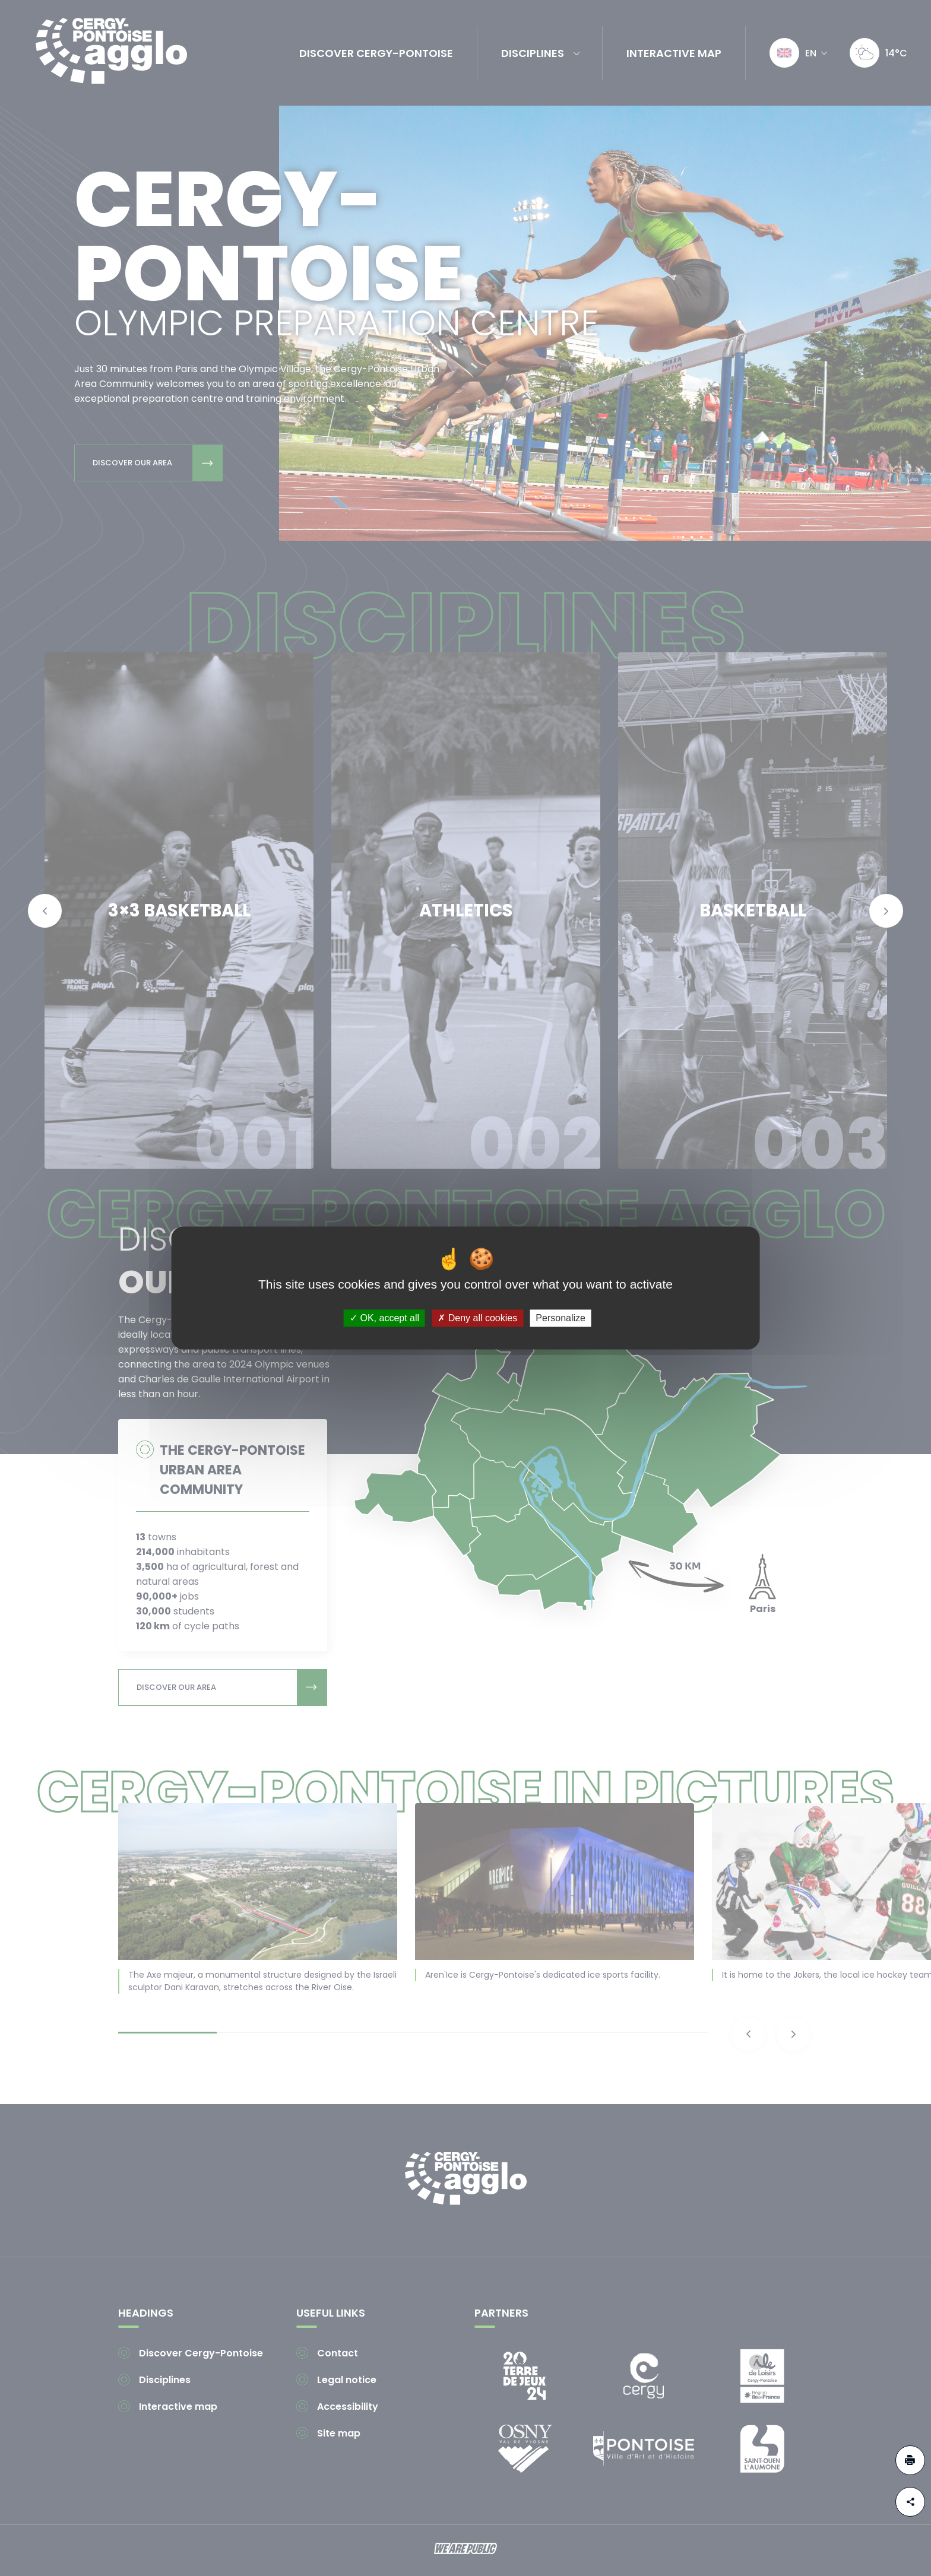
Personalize (560, 1318)
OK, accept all (384, 1318)
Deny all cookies (477, 1318)
